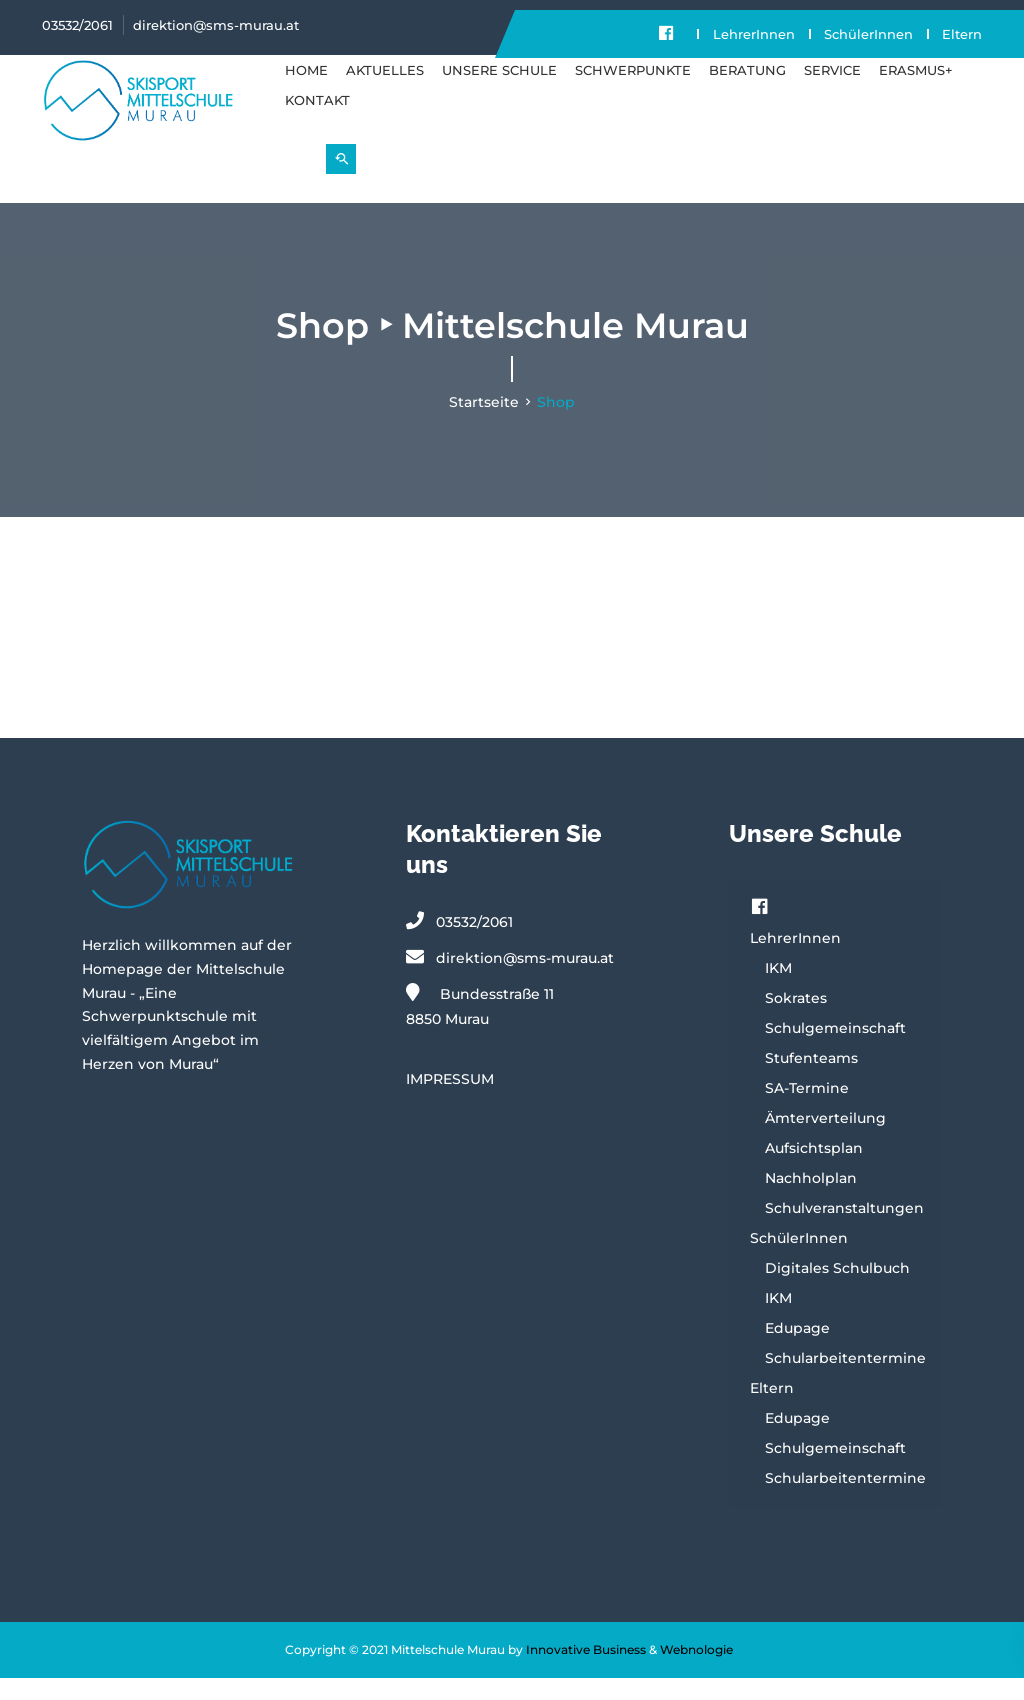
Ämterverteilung (825, 1140)
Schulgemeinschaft (835, 1050)
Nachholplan (811, 1200)
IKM (778, 990)
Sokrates (796, 1020)
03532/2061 (77, 25)
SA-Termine (807, 1110)
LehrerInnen (753, 34)
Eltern (676, 56)
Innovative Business (586, 1671)
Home (306, 92)
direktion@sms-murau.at (216, 25)
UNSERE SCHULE (499, 92)
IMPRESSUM (450, 1101)
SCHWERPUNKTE (633, 92)
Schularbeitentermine (845, 1380)
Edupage (797, 1350)
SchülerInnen (868, 34)
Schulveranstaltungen (844, 1230)
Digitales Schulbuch (837, 1290)
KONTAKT (317, 122)
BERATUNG (747, 92)
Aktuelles (385, 92)
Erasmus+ (916, 92)
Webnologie (696, 1671)
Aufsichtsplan (814, 1170)
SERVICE (832, 92)
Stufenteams (811, 1080)
